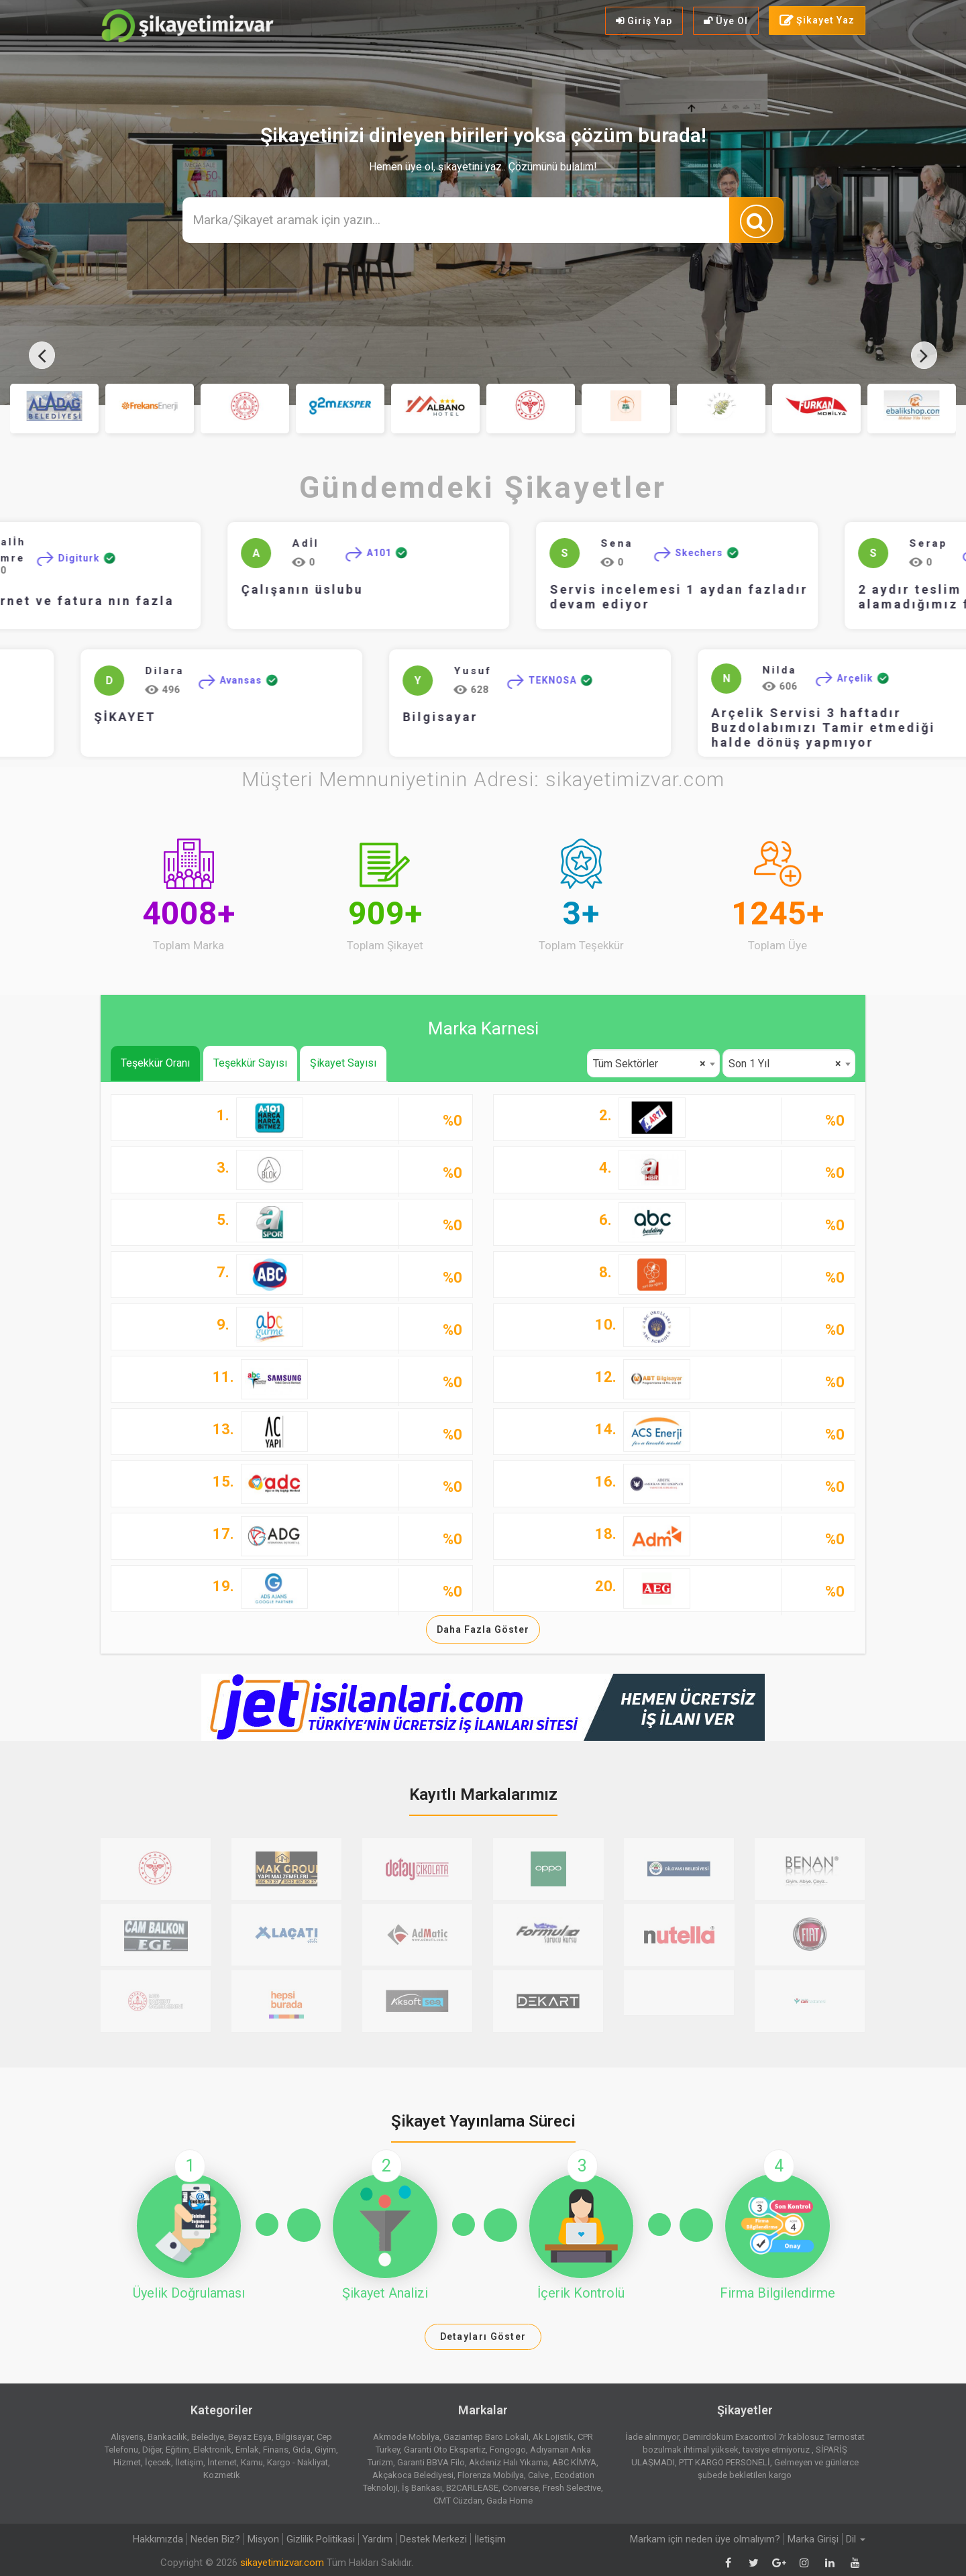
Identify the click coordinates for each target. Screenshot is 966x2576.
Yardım (377, 2539)
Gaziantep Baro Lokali (486, 2437)
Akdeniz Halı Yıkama (508, 2462)
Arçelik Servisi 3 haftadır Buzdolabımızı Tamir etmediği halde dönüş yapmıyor (745, 727)
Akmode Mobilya (406, 2437)
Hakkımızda (158, 2539)
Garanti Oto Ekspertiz (445, 2450)
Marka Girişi (813, 2539)
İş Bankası (422, 2488)
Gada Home (509, 2501)
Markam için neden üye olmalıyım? (705, 2539)
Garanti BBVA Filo (431, 2462)
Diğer (152, 2450)
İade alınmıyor (652, 2437)
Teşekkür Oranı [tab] (155, 1063)
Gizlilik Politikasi (320, 2539)
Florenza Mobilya (491, 2475)
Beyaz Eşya (250, 2437)
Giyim (325, 2450)
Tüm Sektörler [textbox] (649, 1064)
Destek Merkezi (433, 2539)
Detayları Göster (483, 2336)
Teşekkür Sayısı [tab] (250, 1063)
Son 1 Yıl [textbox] (785, 1064)
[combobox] (653, 1063)
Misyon (263, 2539)
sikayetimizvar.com (282, 2563)
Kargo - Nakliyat (297, 2462)
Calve (539, 2475)
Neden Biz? (215, 2539)
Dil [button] (855, 2539)
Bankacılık (167, 2437)
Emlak (247, 2450)
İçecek (158, 2462)
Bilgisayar (362, 717)
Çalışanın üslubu (328, 589)
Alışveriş (127, 2437)
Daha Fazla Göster (483, 1629)
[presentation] (42, 355)
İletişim (189, 2462)
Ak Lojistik (553, 2437)
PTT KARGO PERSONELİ (724, 2462)
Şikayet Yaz (817, 21)
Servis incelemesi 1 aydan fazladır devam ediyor (705, 596)
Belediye (207, 2437)
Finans (275, 2450)
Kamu (252, 2462)
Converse (520, 2488)
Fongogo (508, 2450)
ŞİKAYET (47, 717)
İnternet (222, 2462)
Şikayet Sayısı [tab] (343, 1063)
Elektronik (212, 2450)
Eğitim (177, 2450)
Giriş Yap (644, 20)
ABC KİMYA (574, 2462)
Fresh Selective (572, 2488)
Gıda (301, 2450)
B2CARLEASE (472, 2488)
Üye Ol (726, 20)
